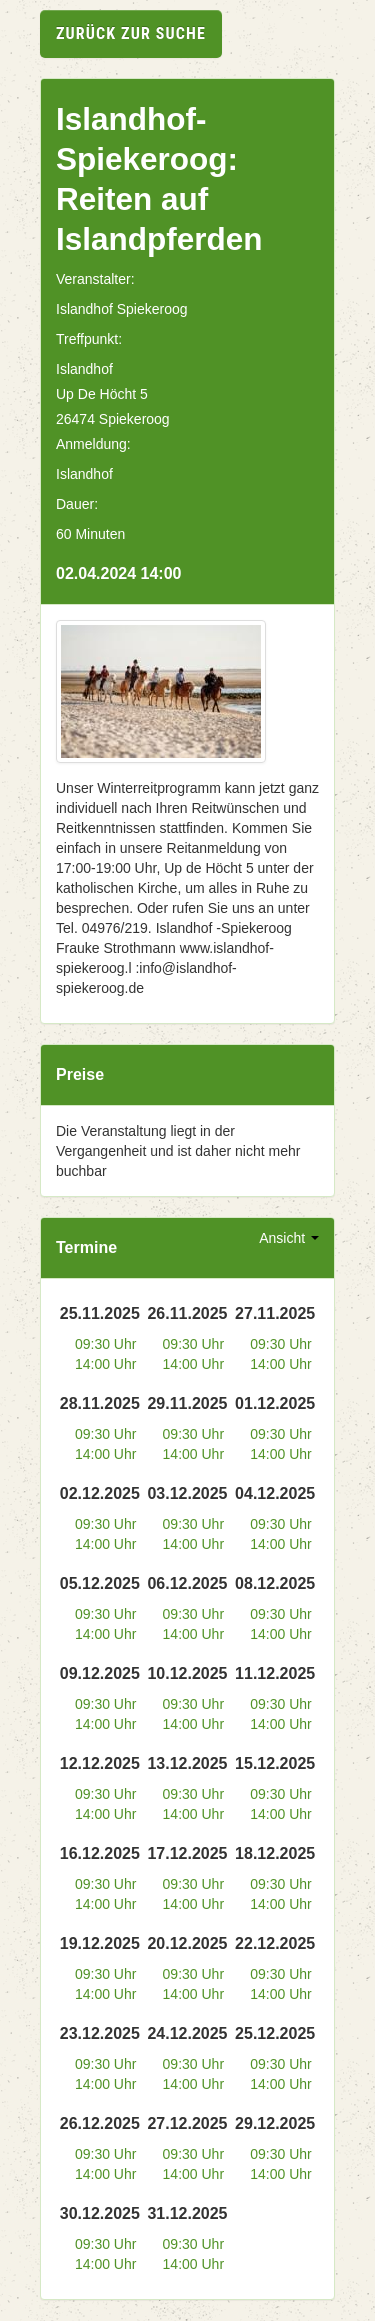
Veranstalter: (95, 279)
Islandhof (84, 369)
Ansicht (289, 1238)
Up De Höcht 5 (102, 394)
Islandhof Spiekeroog (122, 309)
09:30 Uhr (105, 1344)
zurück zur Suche (131, 33)
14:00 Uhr (105, 1364)
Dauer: (77, 504)
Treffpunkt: (89, 339)
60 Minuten (90, 534)
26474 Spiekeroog (113, 419)
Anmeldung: (93, 444)
